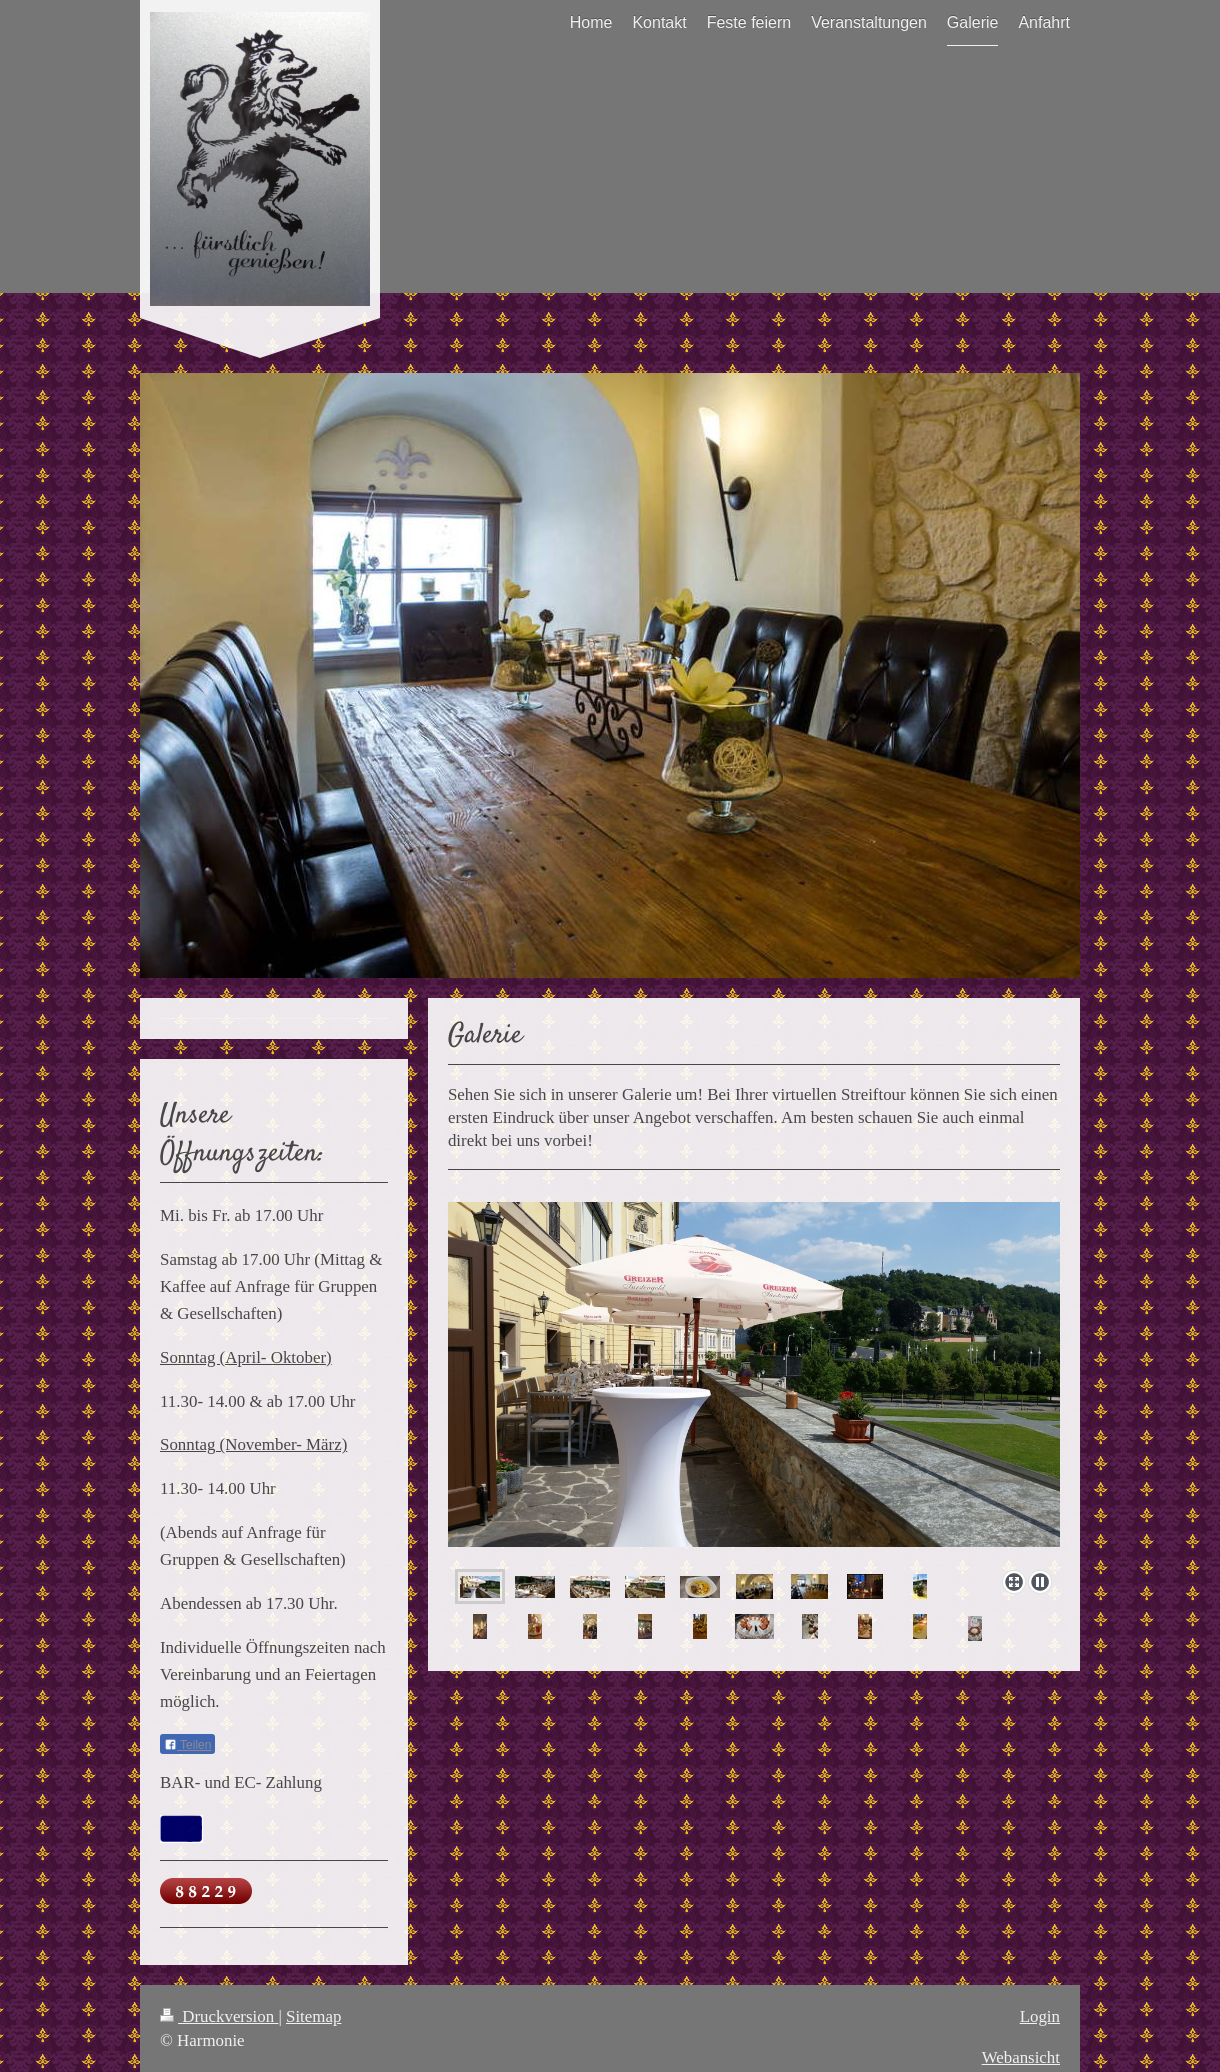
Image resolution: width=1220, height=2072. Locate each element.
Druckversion (219, 2016)
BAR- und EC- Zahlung (241, 1782)
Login (1040, 2016)
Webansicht (1021, 2057)
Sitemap (313, 2016)
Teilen (187, 1745)
